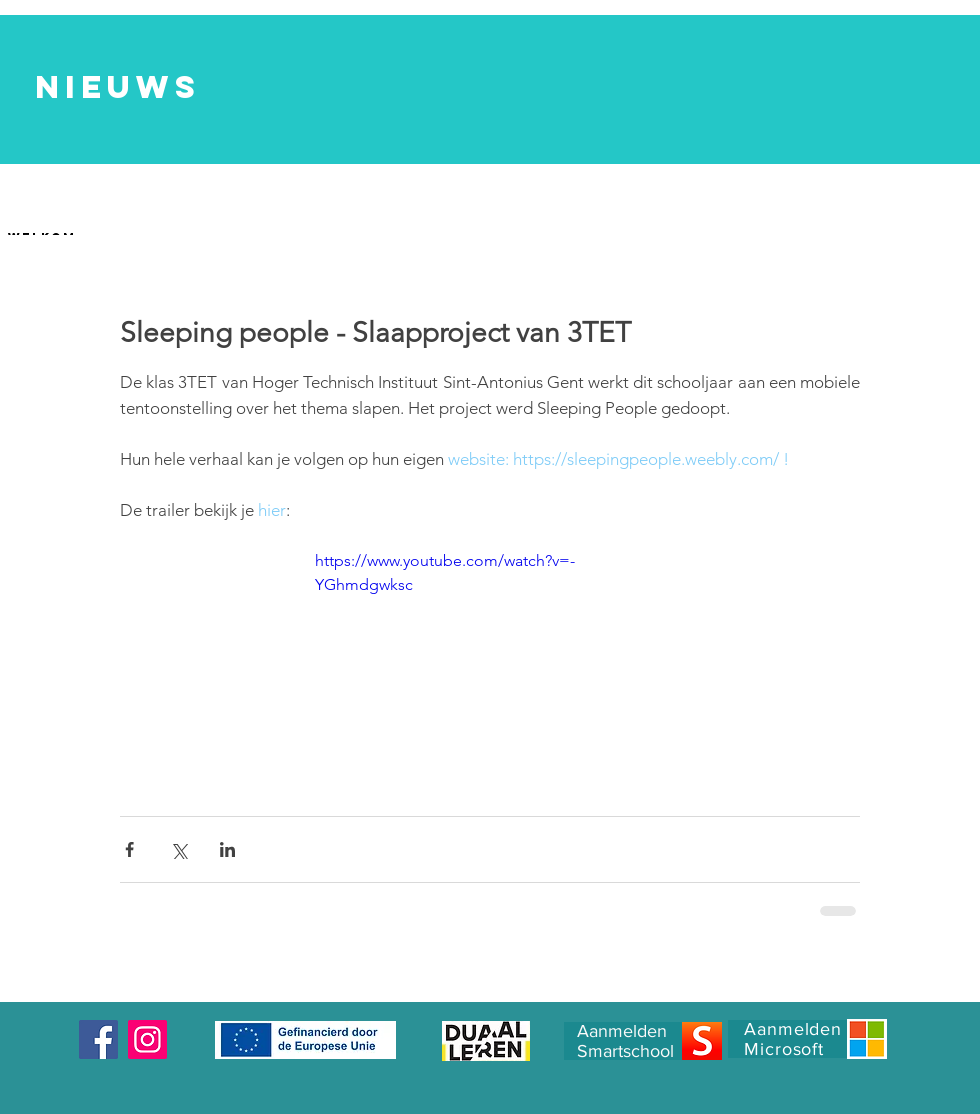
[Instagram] (147, 1039)
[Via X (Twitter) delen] (178, 849)
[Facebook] (98, 1039)
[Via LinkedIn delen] (227, 849)
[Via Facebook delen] (129, 849)
